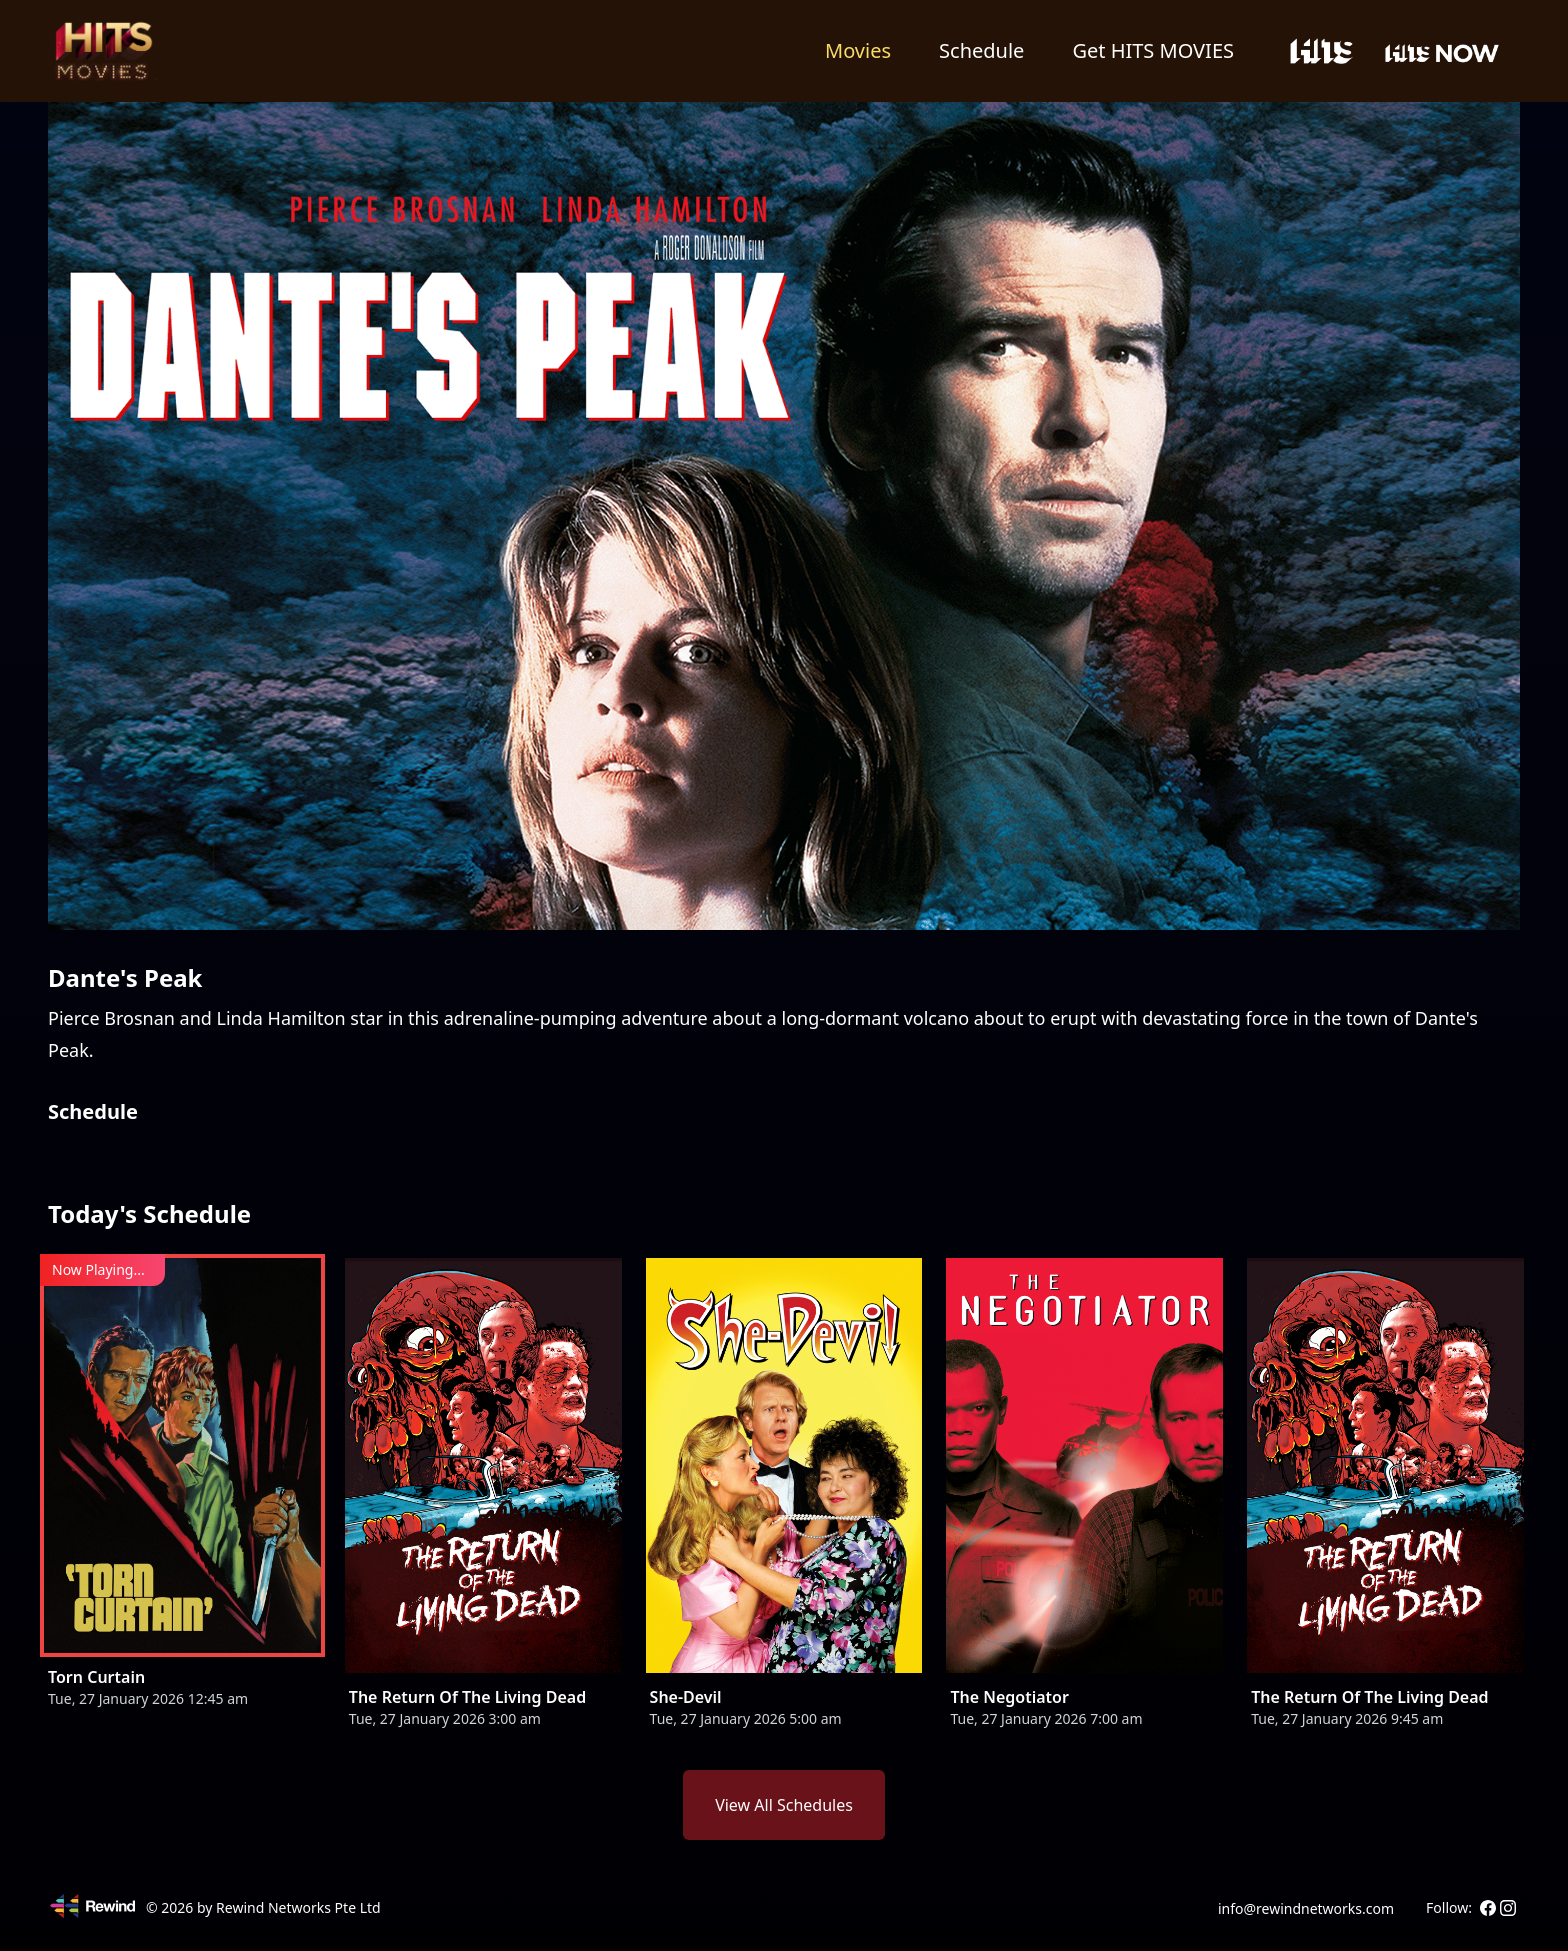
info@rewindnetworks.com (1306, 1908)
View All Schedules (784, 1805)
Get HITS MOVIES (1153, 50)
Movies (858, 50)
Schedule (981, 50)
